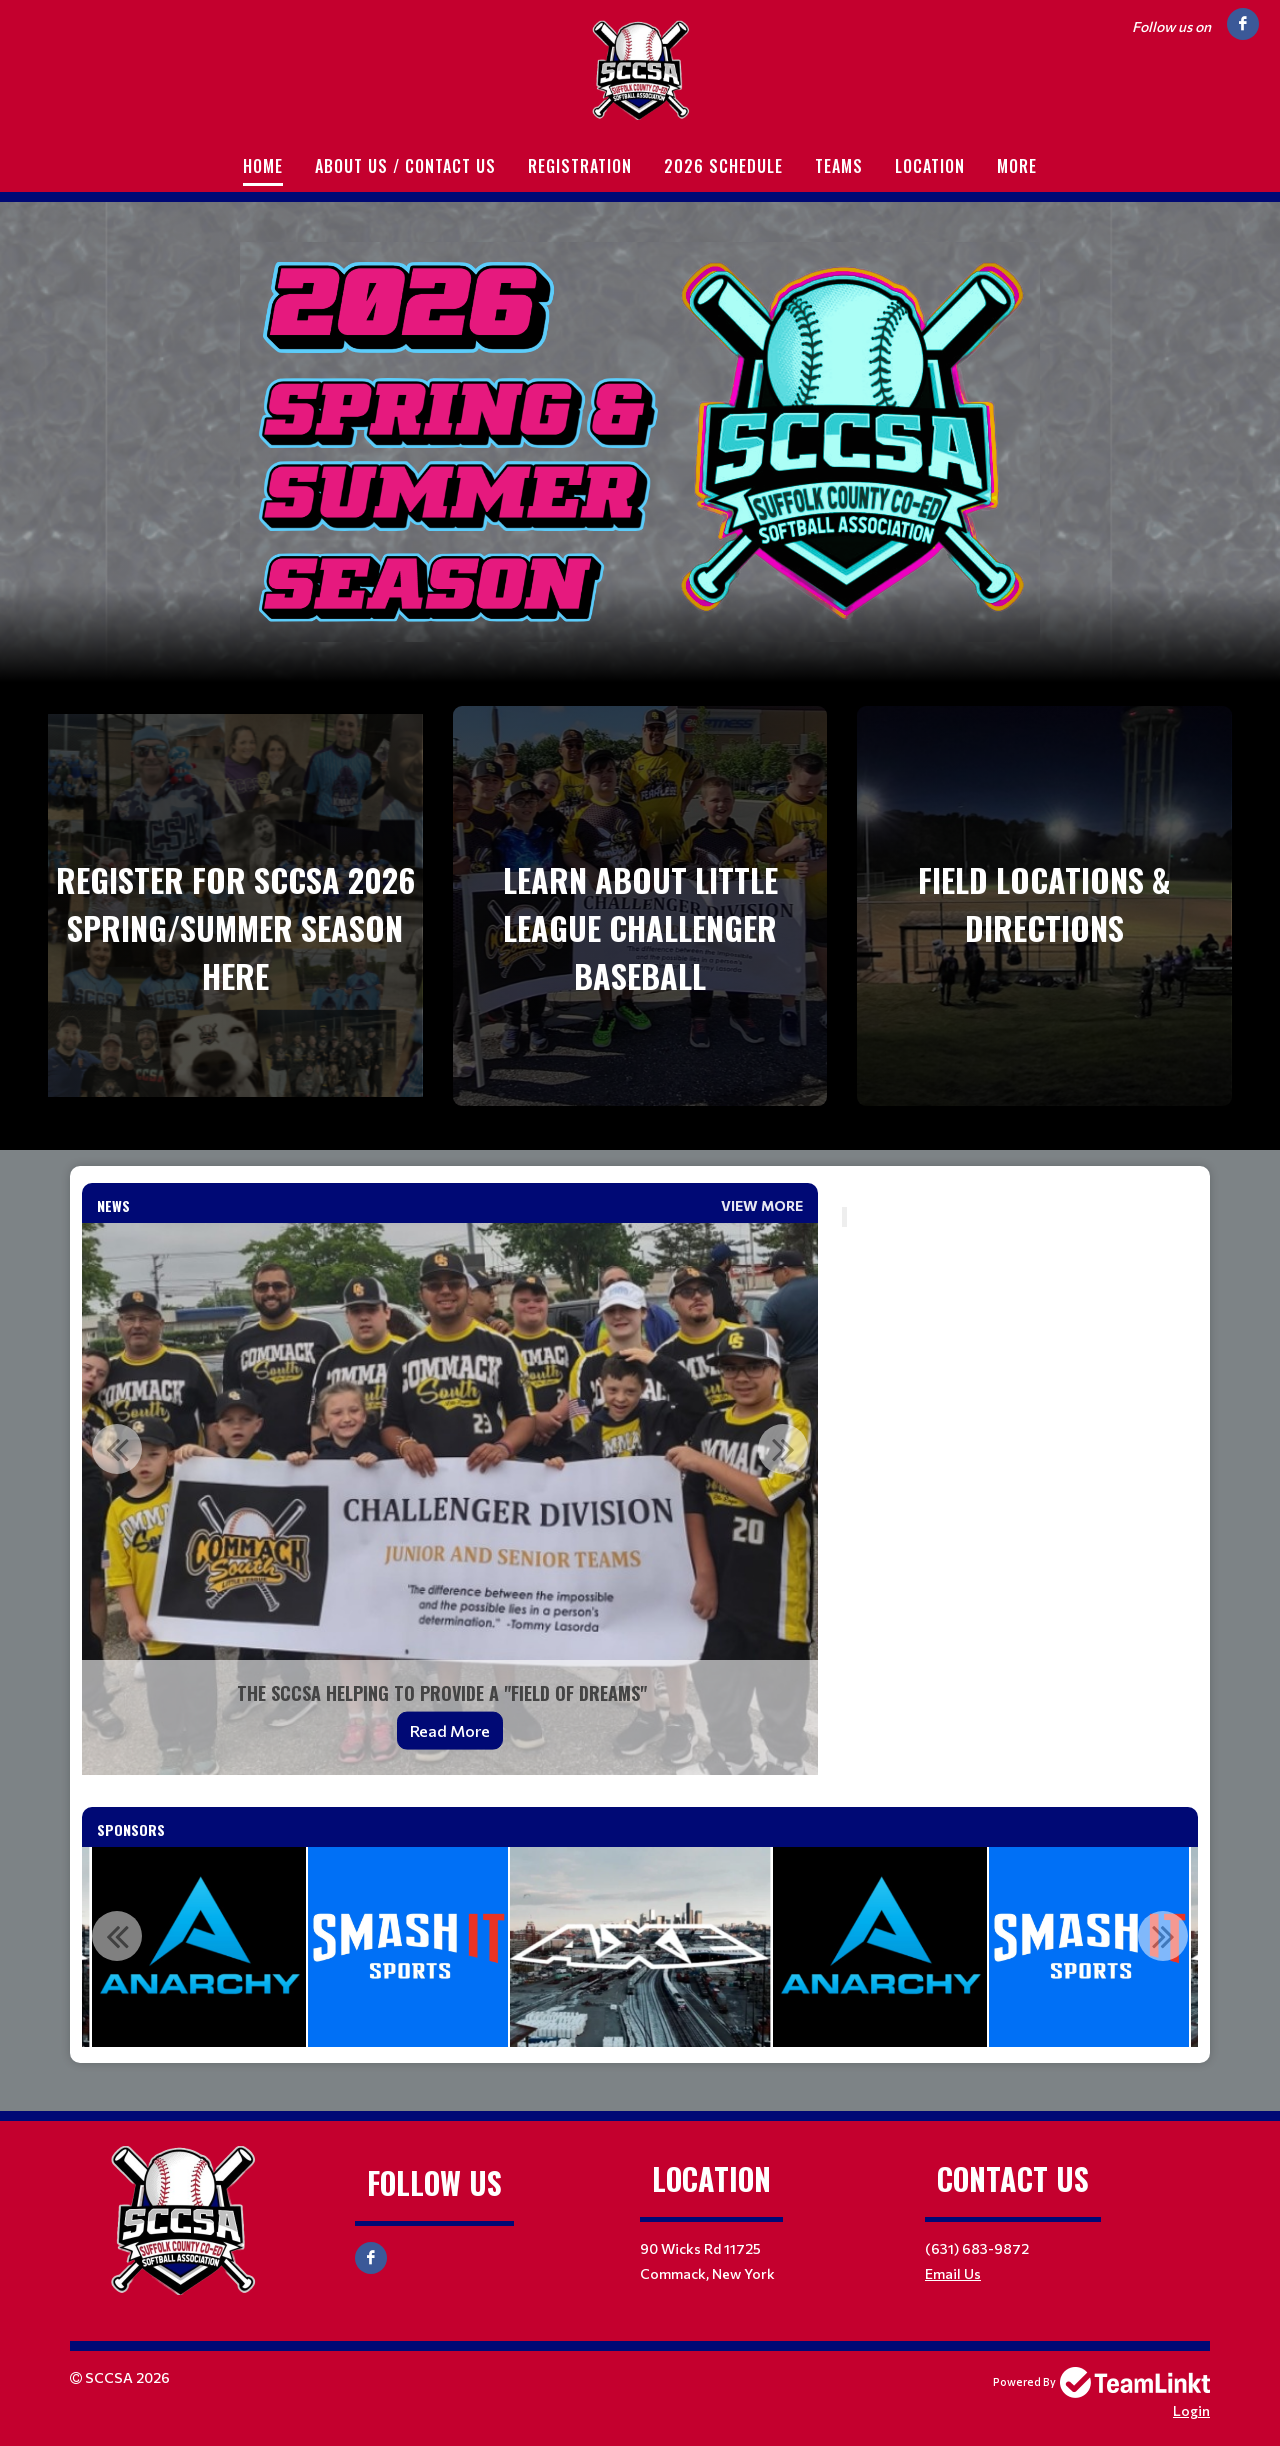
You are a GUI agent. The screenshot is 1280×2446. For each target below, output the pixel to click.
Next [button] (783, 1449)
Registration (580, 166)
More (1017, 166)
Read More (450, 1730)
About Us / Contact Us (405, 166)
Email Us (953, 2273)
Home (263, 166)
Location (930, 166)
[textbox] (1020, 1195)
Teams (839, 166)
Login (1191, 2410)
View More (762, 1205)
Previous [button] (117, 1449)
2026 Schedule (723, 166)
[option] (450, 1499)
